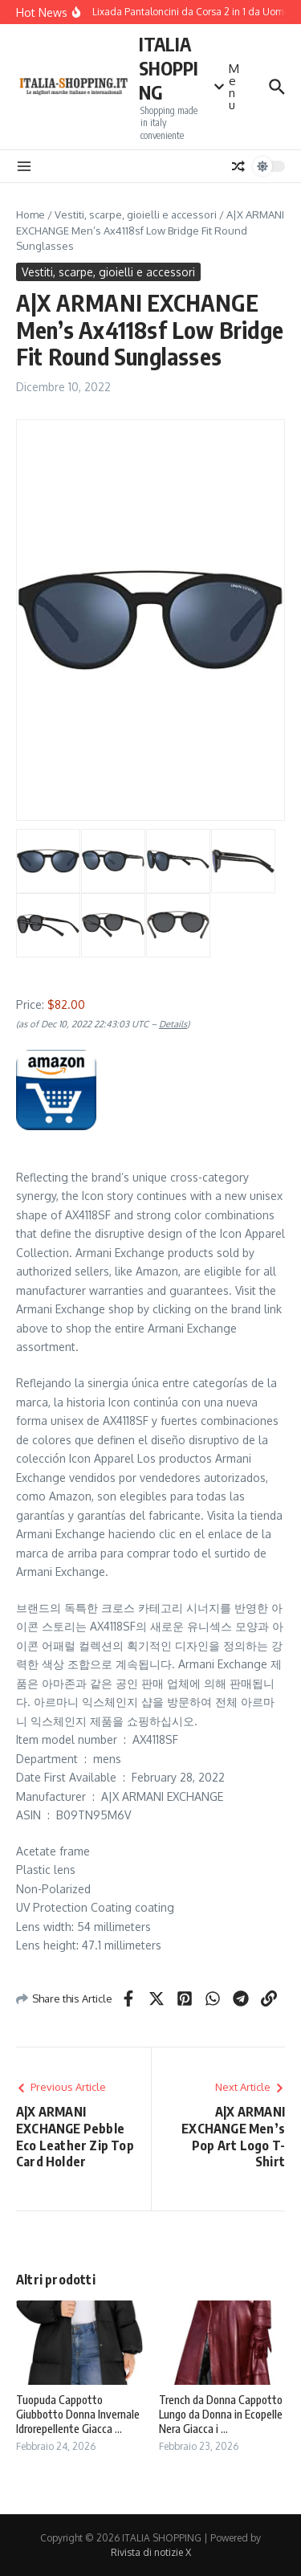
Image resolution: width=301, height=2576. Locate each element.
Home (30, 214)
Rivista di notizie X (151, 2552)
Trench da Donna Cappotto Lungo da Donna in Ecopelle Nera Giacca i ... (221, 2414)
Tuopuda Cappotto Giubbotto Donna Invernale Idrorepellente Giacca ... (78, 2414)
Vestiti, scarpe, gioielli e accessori (136, 214)
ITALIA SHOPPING (168, 68)
